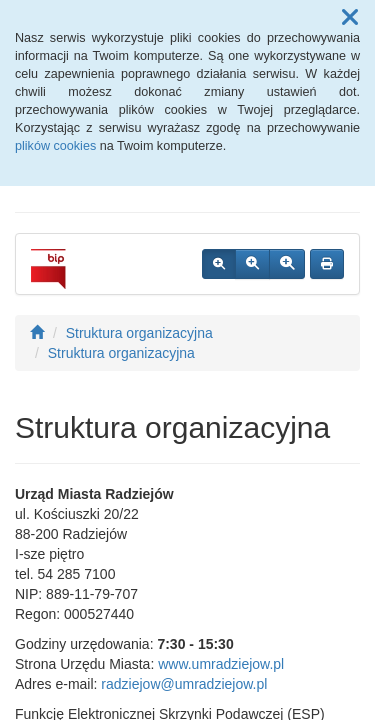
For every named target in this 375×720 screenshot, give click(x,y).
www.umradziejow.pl (221, 664)
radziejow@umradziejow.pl (184, 684)
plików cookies (55, 146)
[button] (350, 18)
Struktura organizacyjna (139, 333)
